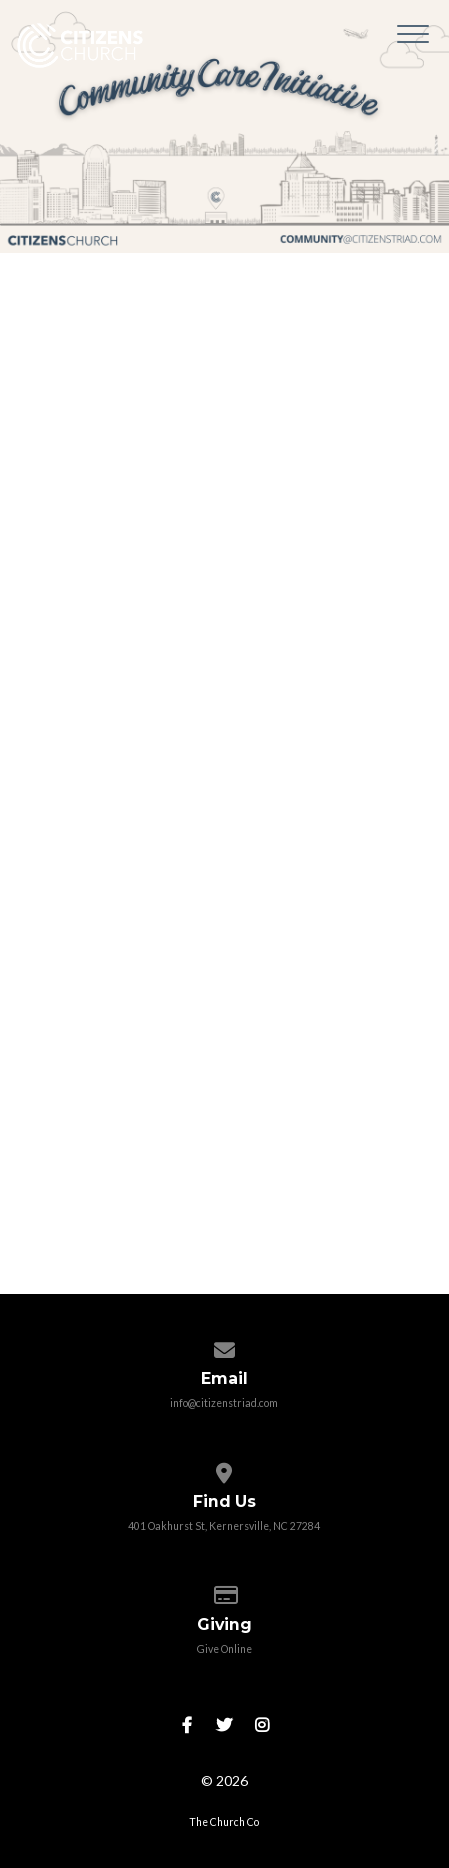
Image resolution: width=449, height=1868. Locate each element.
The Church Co (224, 1822)
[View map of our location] (224, 1469)
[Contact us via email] (224, 1346)
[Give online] (224, 1591)
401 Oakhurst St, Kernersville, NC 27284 (224, 1526)
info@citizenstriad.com (224, 1403)
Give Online (224, 1649)
